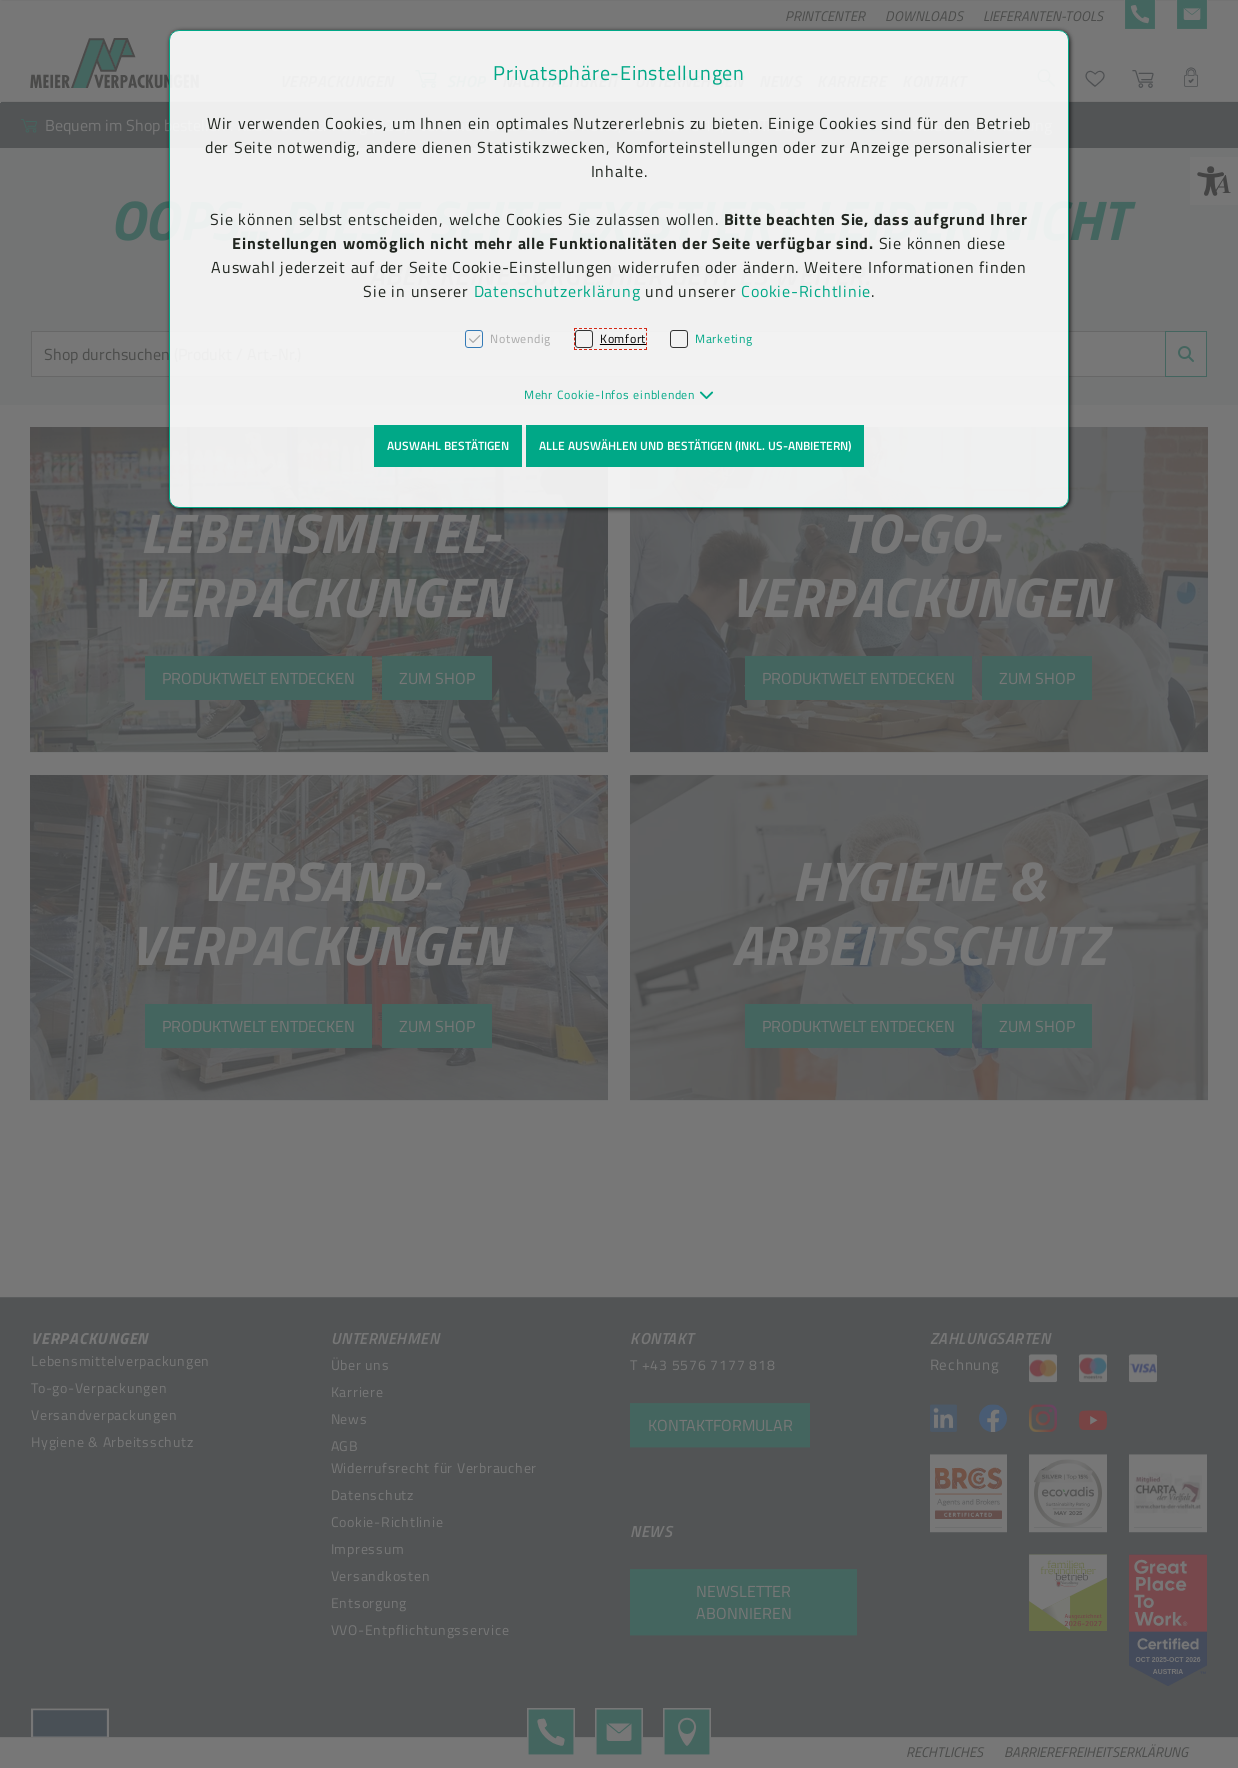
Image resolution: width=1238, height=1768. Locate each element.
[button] (619, 394)
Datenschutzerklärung (557, 291)
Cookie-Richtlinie (806, 291)
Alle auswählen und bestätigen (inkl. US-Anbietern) (695, 445)
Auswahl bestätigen (448, 445)
